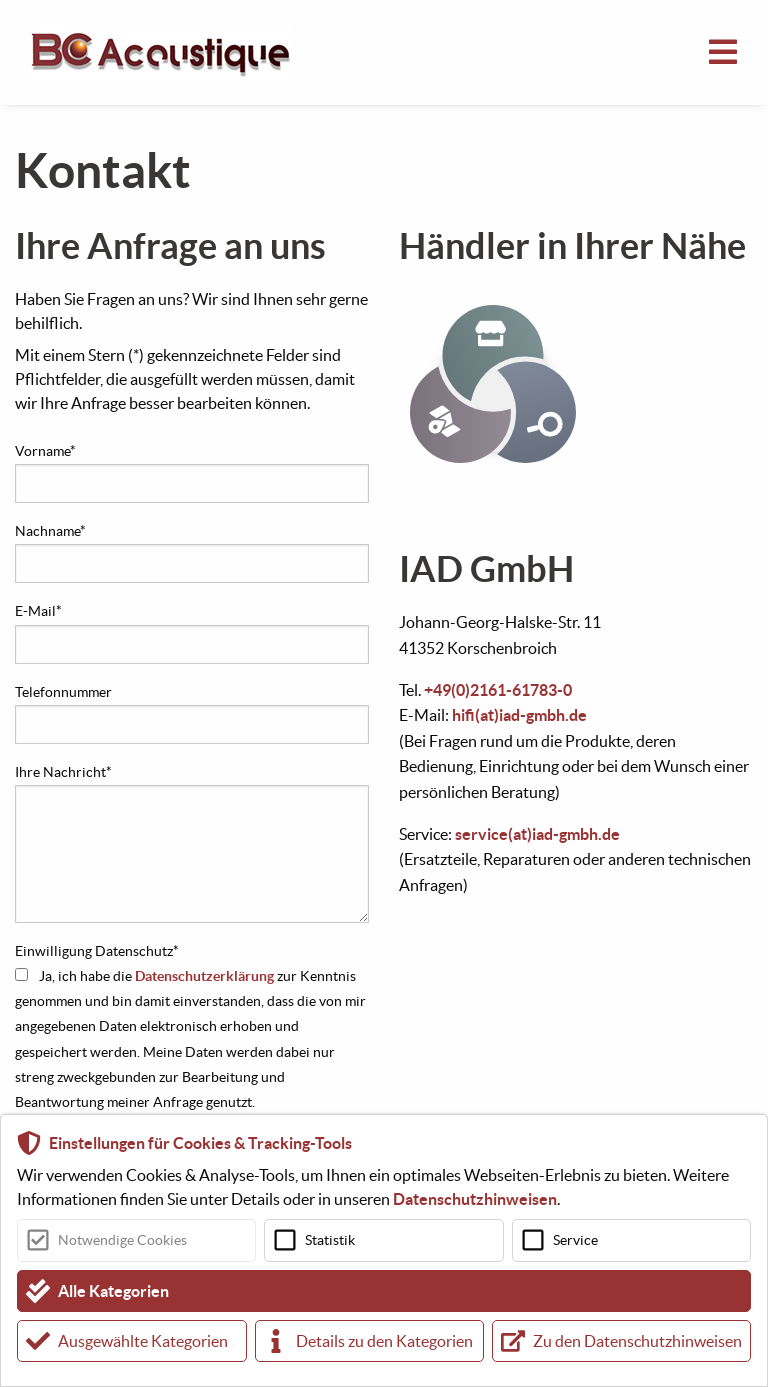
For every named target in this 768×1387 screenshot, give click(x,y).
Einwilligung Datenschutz (97, 951)
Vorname (45, 451)
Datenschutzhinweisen (475, 1199)
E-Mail (38, 611)
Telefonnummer (63, 692)
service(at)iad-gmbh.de (537, 834)
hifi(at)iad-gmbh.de (519, 715)
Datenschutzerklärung (204, 976)
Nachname (50, 531)
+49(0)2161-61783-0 (498, 690)
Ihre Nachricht (63, 772)
